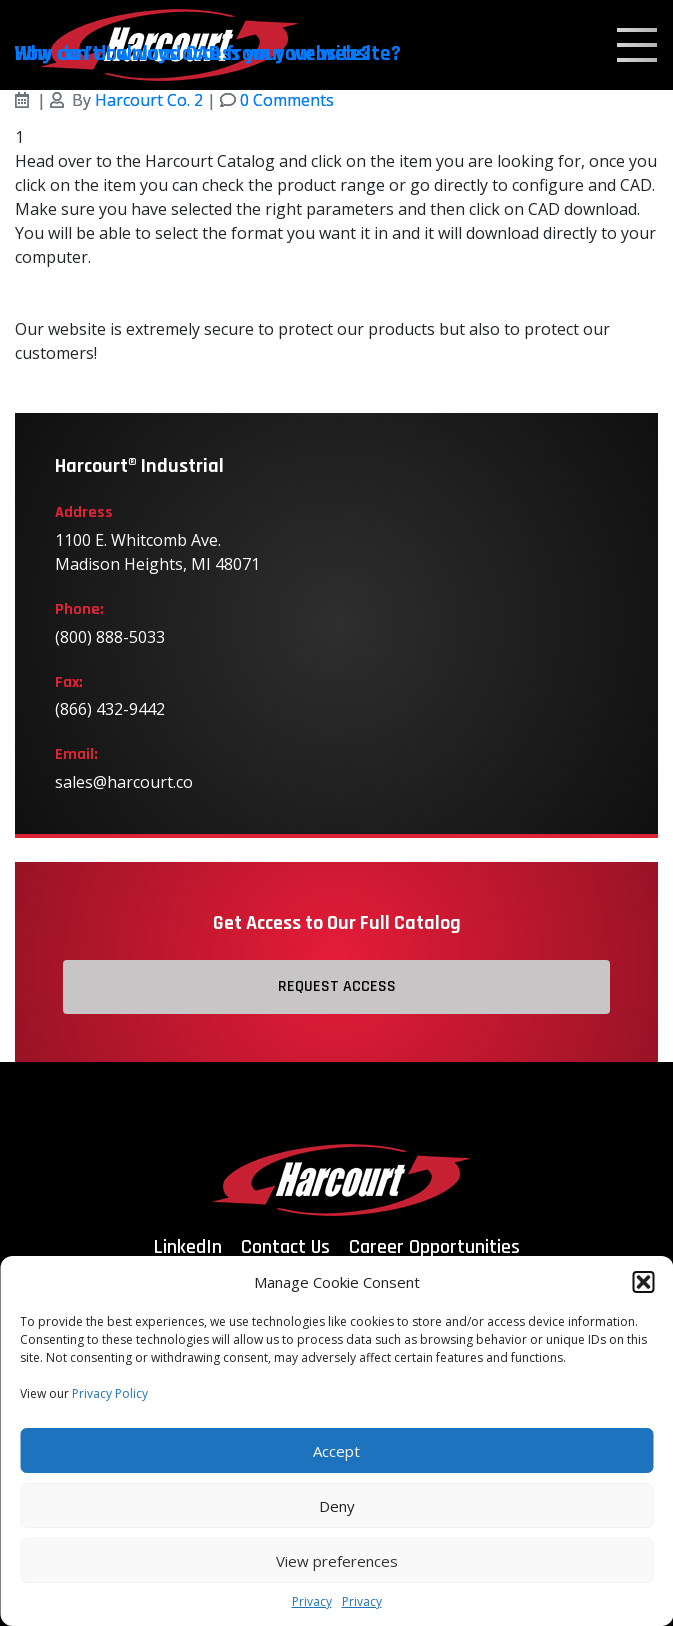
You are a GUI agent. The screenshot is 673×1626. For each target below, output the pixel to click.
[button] (643, 1282)
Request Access (337, 986)
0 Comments (287, 100)
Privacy (312, 1601)
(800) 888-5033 (110, 637)
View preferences (337, 1561)
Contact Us (285, 1247)
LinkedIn (188, 1247)
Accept (336, 1451)
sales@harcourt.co (124, 782)
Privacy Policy (110, 1393)
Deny (337, 1506)
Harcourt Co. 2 (149, 100)
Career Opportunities (434, 1247)
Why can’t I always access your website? (193, 53)
